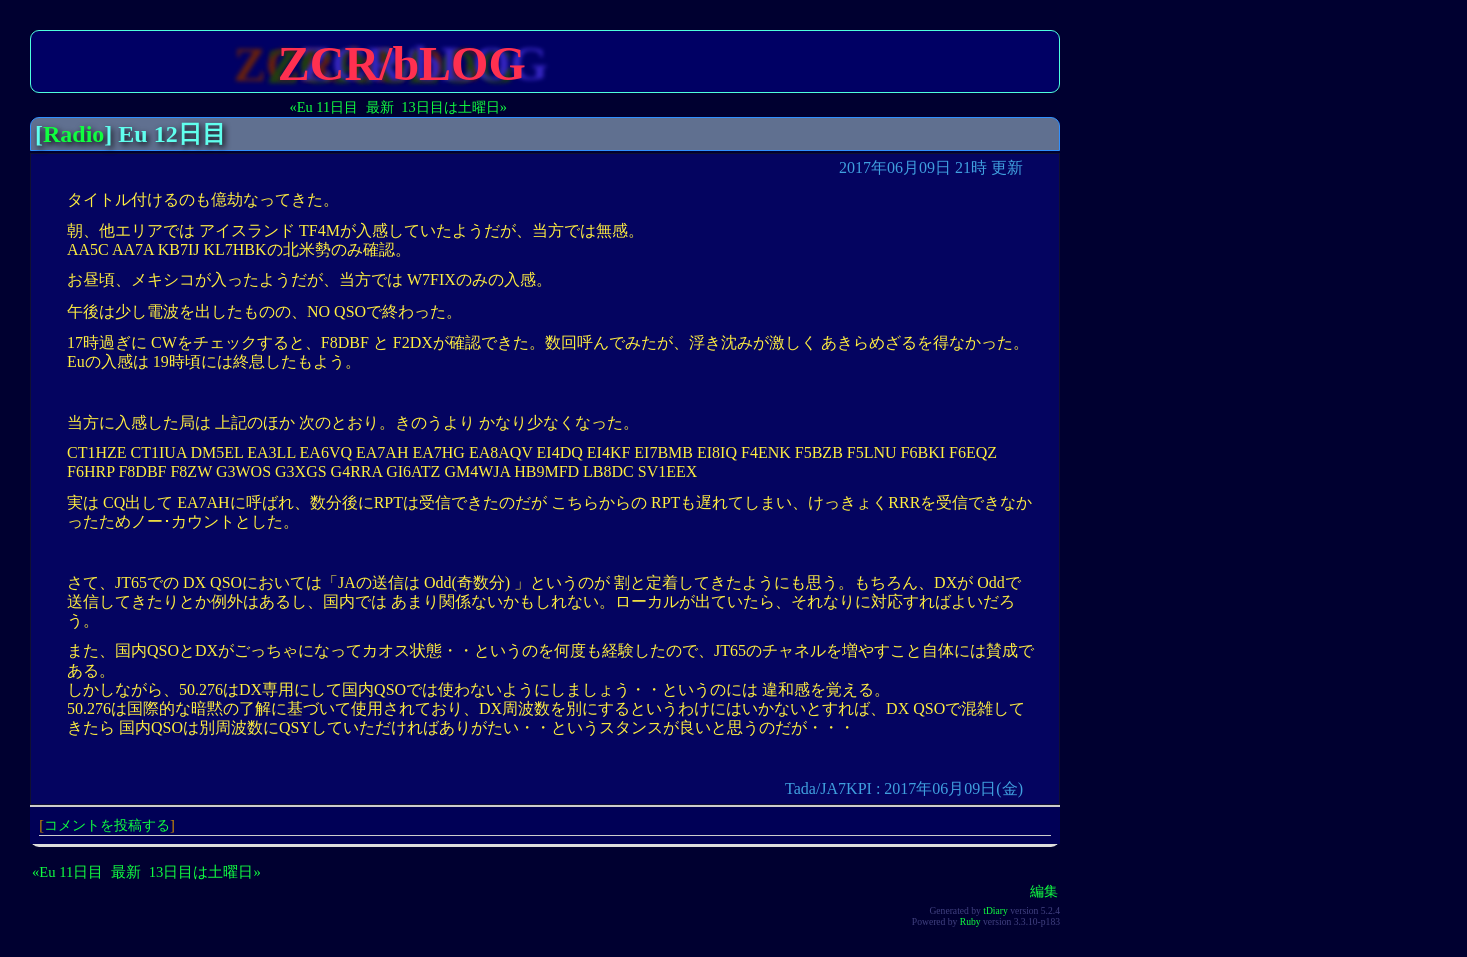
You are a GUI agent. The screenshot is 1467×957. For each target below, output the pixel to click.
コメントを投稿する (107, 825)
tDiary (995, 910)
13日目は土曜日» (454, 107)
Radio (73, 134)
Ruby (970, 921)
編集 (1044, 891)
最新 (380, 107)
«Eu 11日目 (324, 107)
